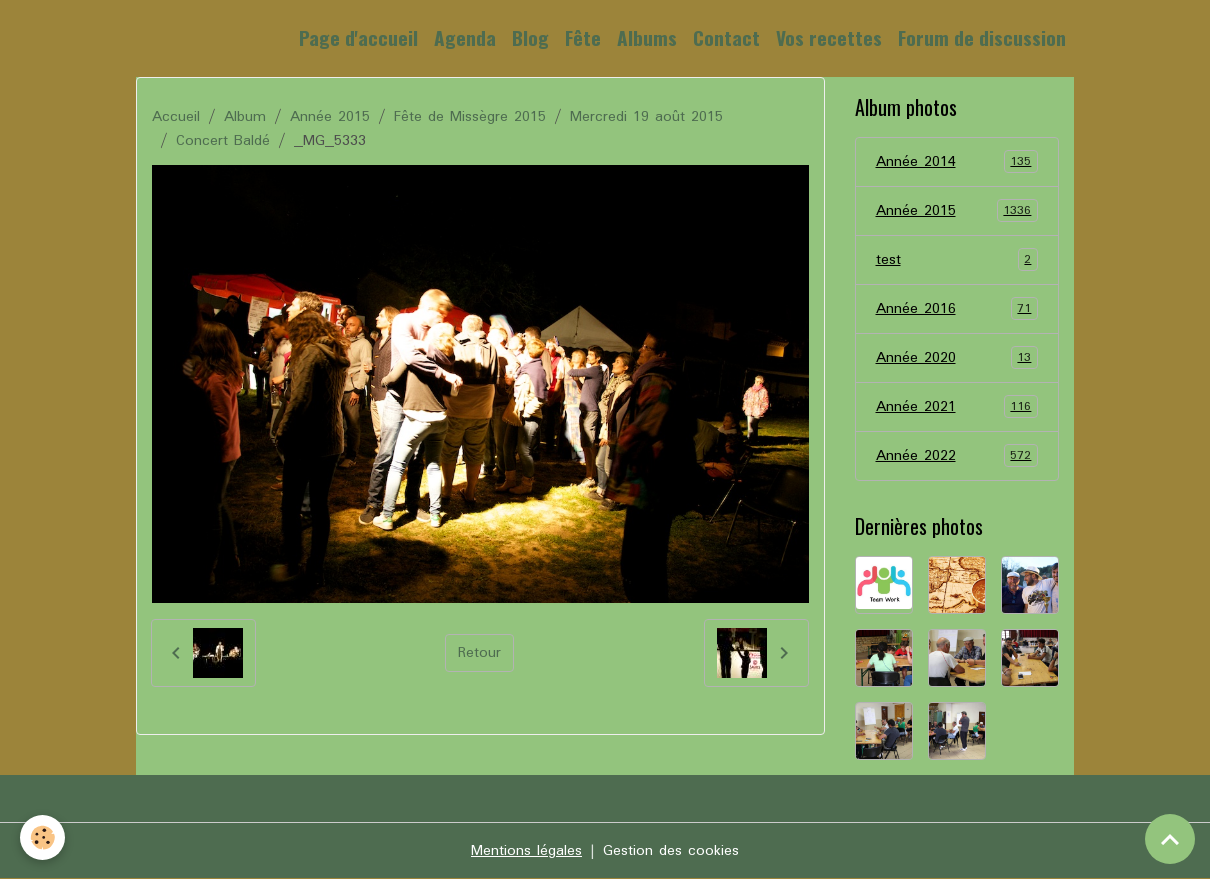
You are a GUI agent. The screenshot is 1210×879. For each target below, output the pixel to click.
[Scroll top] (1170, 839)
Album (245, 117)
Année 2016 (957, 309)
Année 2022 (957, 456)
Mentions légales (526, 851)
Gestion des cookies (671, 851)
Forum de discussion (982, 37)
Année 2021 (957, 407)
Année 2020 (957, 358)
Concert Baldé (223, 141)
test (957, 260)
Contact (726, 37)
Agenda (465, 37)
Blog (530, 37)
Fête (583, 37)
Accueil (176, 117)
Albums (647, 37)
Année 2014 (957, 162)
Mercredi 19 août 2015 (646, 117)
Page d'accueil (358, 37)
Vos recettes (829, 37)
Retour (479, 653)
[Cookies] (42, 837)
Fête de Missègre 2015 (470, 117)
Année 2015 (330, 117)
